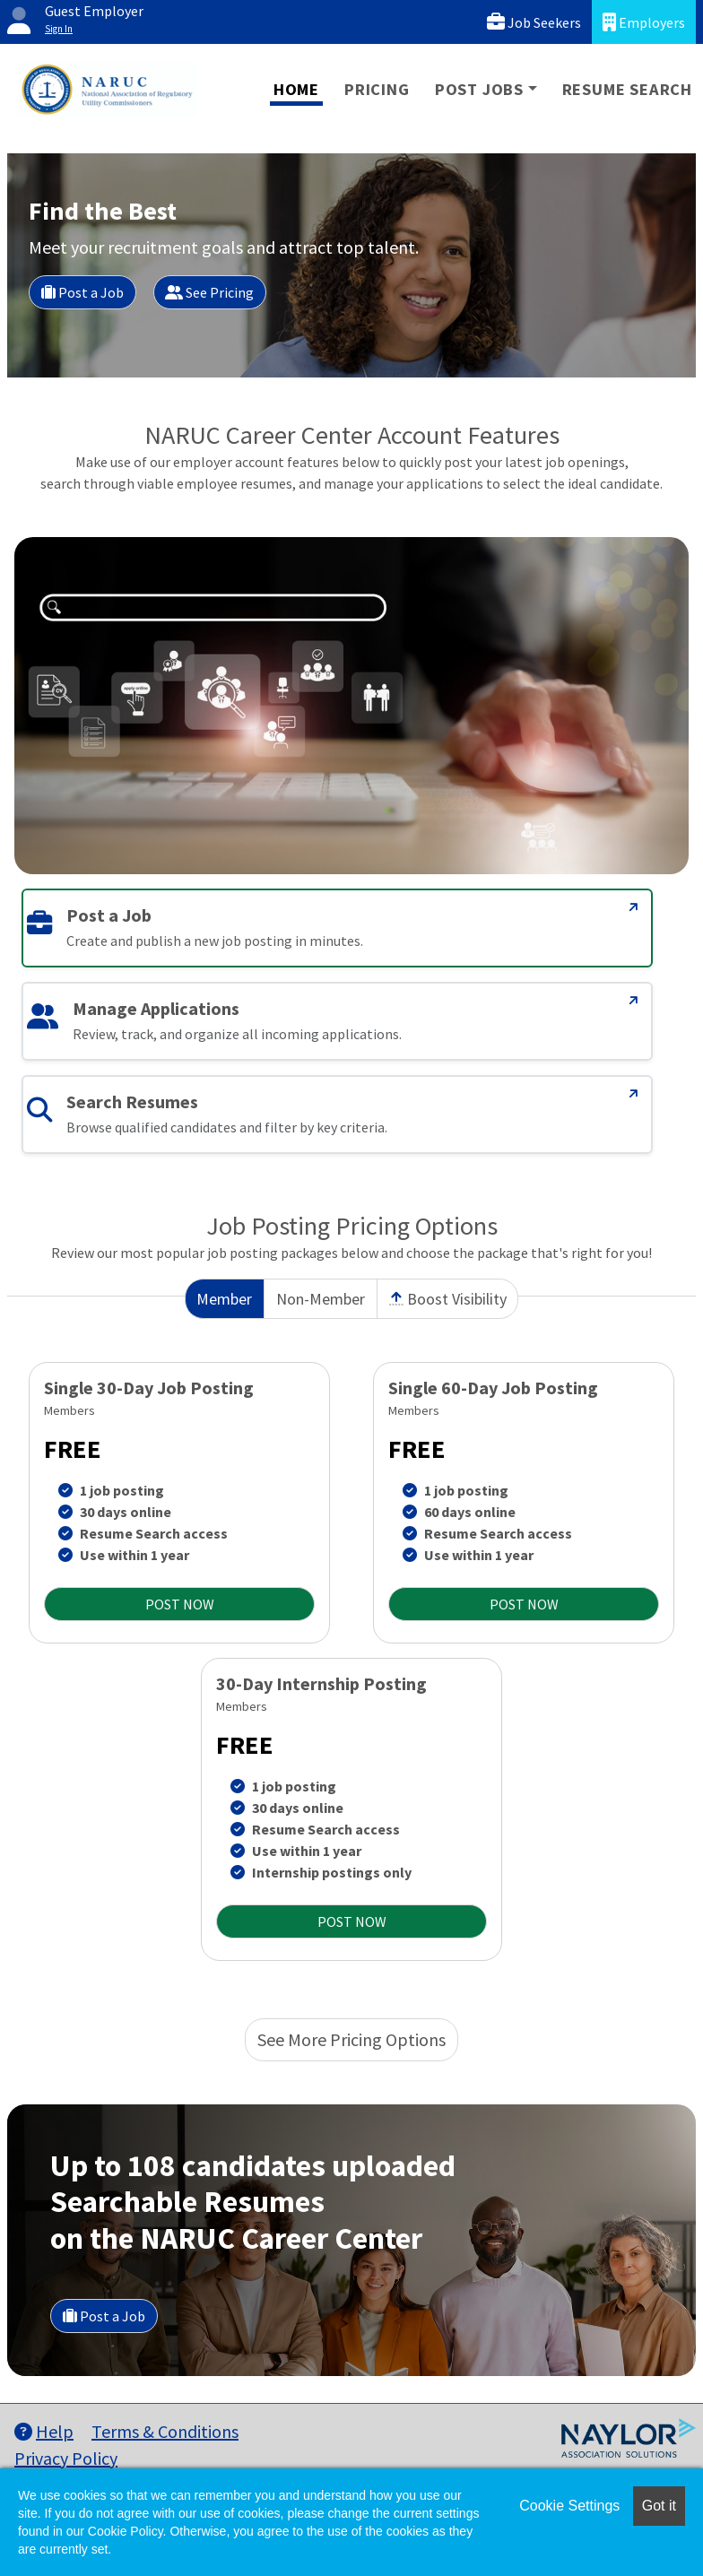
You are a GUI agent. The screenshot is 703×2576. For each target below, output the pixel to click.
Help (44, 2431)
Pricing (377, 89)
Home (296, 89)
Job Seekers (534, 22)
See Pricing (209, 292)
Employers (644, 22)
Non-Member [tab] (320, 1298)
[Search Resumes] (634, 1094)
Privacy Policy (65, 2458)
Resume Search (627, 89)
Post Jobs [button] (479, 89)
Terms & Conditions (165, 2431)
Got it (659, 2505)
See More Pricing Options (351, 2039)
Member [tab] (224, 1298)
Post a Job (82, 292)
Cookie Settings (569, 2505)
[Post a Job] (634, 907)
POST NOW (179, 1604)
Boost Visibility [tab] (448, 1298)
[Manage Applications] (634, 1000)
